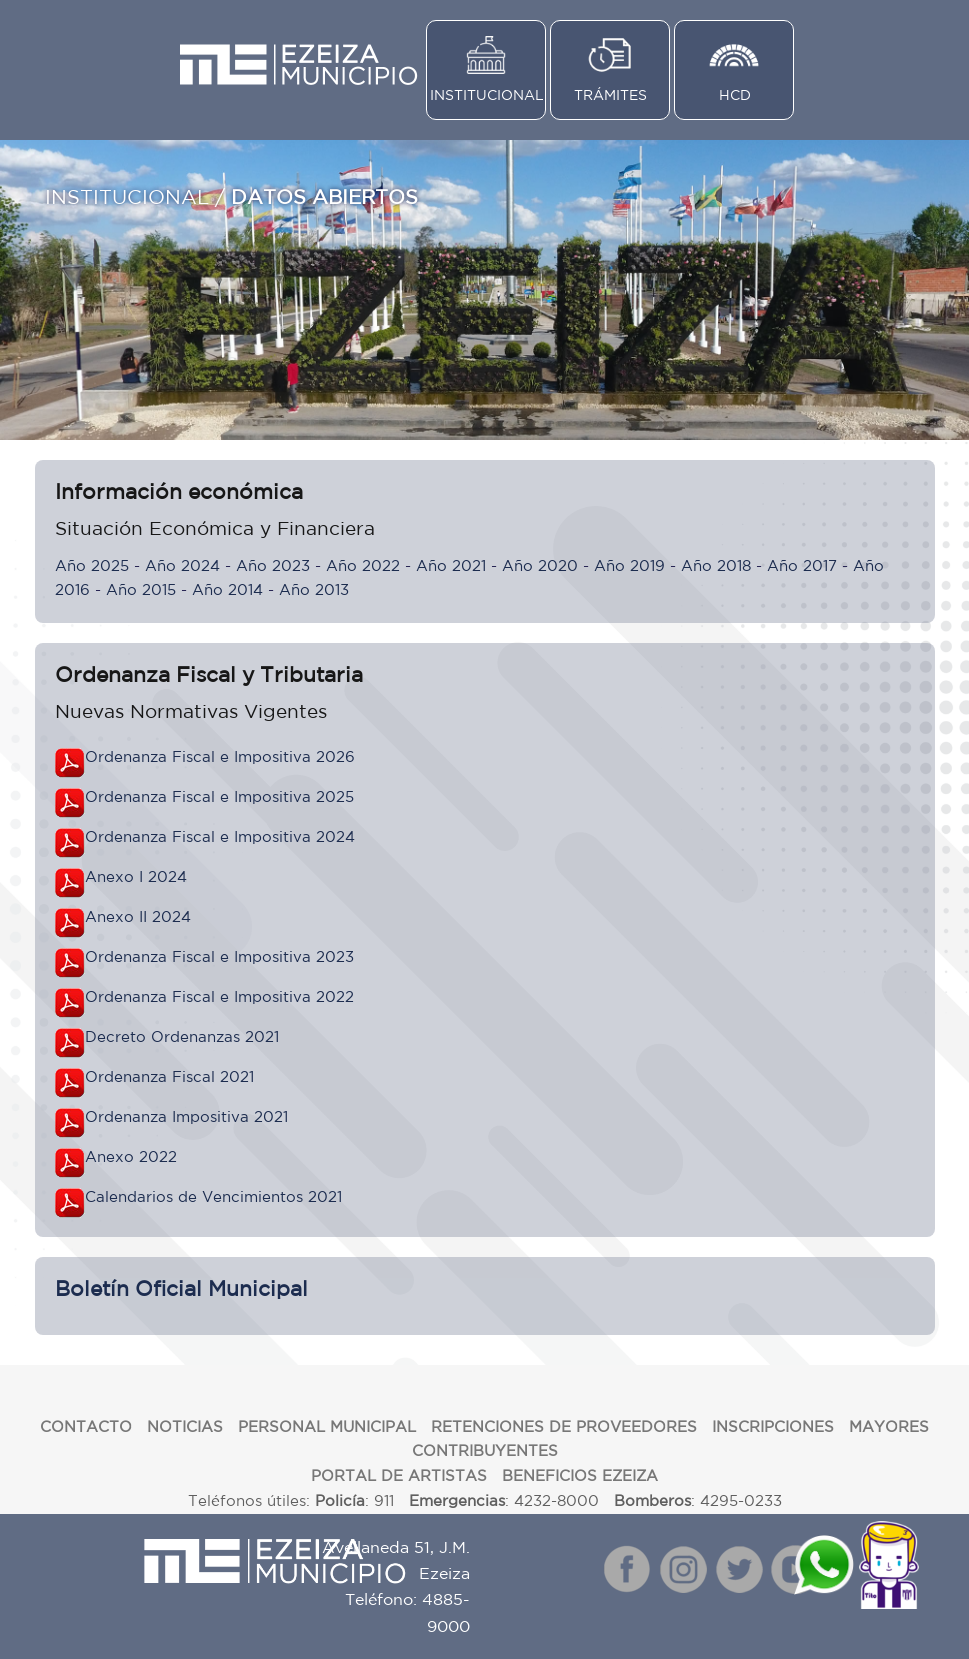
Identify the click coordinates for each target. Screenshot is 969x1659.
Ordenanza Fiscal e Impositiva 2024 (220, 836)
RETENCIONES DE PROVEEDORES (564, 1426)
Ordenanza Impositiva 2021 (186, 1116)
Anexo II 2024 (138, 916)
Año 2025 (92, 565)
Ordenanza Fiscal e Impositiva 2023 (219, 956)
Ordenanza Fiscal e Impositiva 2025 (219, 796)
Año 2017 (802, 565)
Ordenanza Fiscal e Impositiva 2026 (220, 756)
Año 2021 (451, 565)
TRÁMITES (610, 95)
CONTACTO (86, 1426)
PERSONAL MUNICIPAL (327, 1426)
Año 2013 (314, 589)
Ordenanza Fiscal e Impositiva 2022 (219, 996)
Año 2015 (141, 589)
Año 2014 (227, 589)
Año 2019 (629, 565)
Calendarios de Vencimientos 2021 (213, 1196)
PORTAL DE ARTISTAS (399, 1475)
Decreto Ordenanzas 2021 (182, 1036)
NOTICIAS (185, 1426)
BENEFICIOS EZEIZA (580, 1475)
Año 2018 (716, 565)
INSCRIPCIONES (773, 1426)
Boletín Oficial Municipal (181, 1288)
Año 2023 (273, 565)
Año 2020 (540, 565)
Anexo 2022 (131, 1156)
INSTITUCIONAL (487, 95)
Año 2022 (363, 565)
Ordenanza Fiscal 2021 (169, 1076)
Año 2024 (182, 565)
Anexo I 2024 (136, 876)
